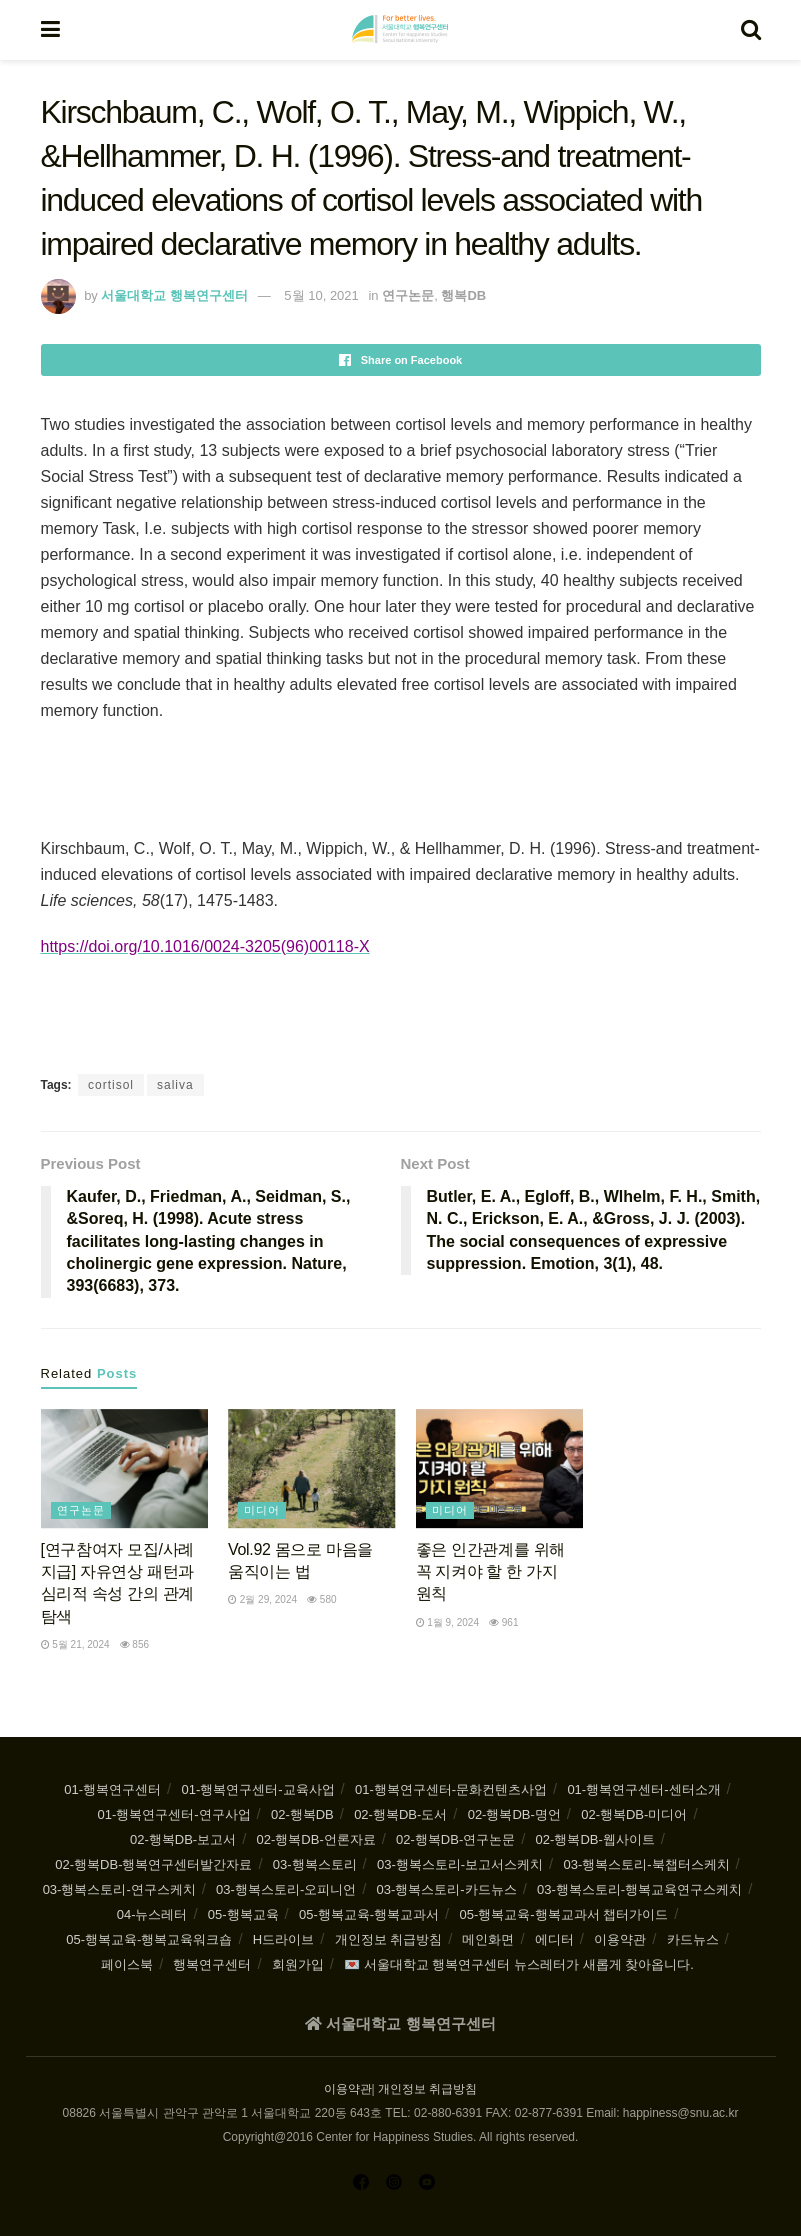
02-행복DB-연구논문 (455, 1839)
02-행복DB (302, 1814)
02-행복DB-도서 (400, 1814)
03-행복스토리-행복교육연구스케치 (639, 1889)
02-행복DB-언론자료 (316, 1839)
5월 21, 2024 (75, 1644)
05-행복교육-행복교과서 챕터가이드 (563, 1914)
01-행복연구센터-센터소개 (643, 1789)
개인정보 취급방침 (389, 1939)
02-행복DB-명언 (514, 1814)
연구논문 (408, 295)
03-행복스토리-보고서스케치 (460, 1864)
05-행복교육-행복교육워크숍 (149, 1939)
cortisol (111, 1085)
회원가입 (298, 1964)
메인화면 (488, 1939)
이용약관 (620, 1939)
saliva (175, 1085)
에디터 (554, 1939)
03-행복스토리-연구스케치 (119, 1889)
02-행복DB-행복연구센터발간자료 (153, 1864)
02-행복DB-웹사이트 (595, 1839)
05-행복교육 (243, 1914)
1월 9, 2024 (447, 1622)
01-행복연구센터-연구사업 (173, 1814)
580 (321, 1599)
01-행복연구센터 (112, 1789)
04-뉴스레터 (152, 1914)
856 (134, 1644)
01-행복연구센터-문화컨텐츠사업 (451, 1789)
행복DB (463, 295)
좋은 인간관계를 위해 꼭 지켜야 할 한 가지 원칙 (490, 1572)
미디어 (262, 1510)
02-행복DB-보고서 (183, 1839)
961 (503, 1622)
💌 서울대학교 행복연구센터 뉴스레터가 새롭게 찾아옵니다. (519, 1964)
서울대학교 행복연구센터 (174, 295)
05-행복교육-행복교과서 (369, 1914)
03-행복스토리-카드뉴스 (447, 1889)
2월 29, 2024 (262, 1599)
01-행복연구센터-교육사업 (257, 1789)
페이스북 (127, 1964)
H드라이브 (283, 1939)
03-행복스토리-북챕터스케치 (646, 1864)
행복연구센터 (212, 1964)
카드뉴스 (693, 1939)
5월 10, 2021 (321, 295)
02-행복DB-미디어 (634, 1814)
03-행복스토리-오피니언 (286, 1889)
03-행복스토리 (315, 1864)
